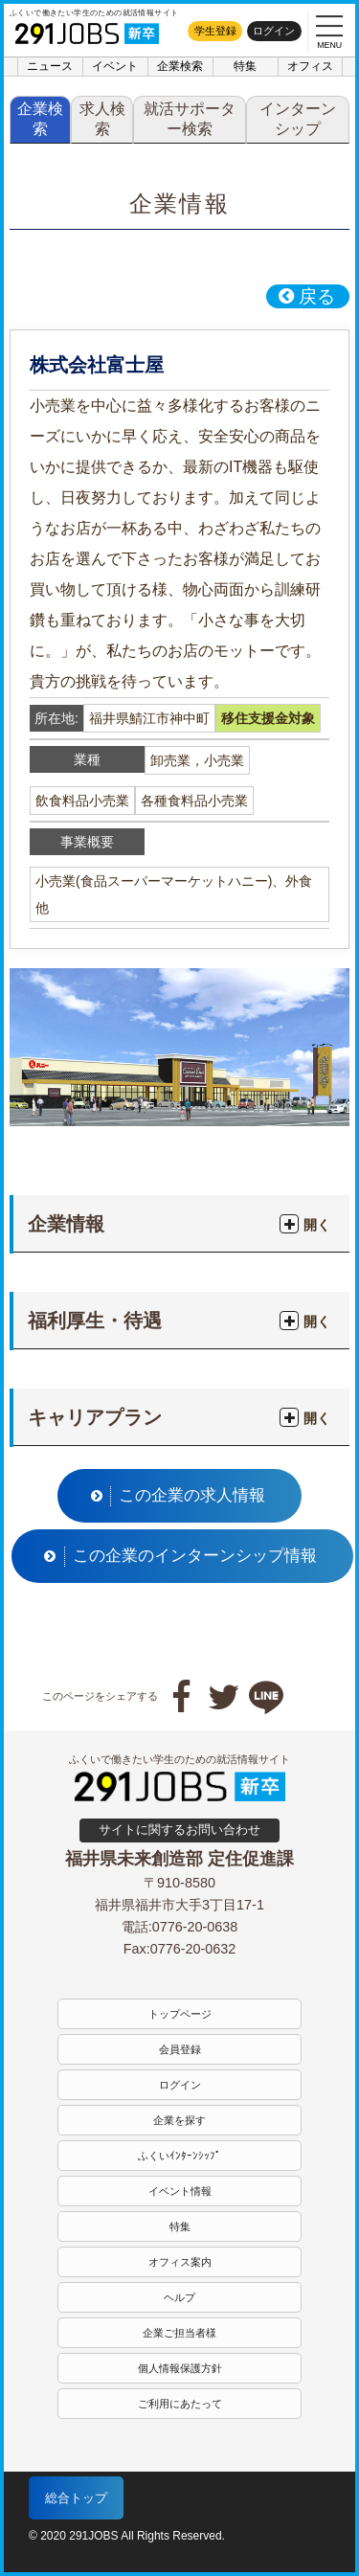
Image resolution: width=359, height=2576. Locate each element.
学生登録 (215, 30)
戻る (306, 296)
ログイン (274, 30)
